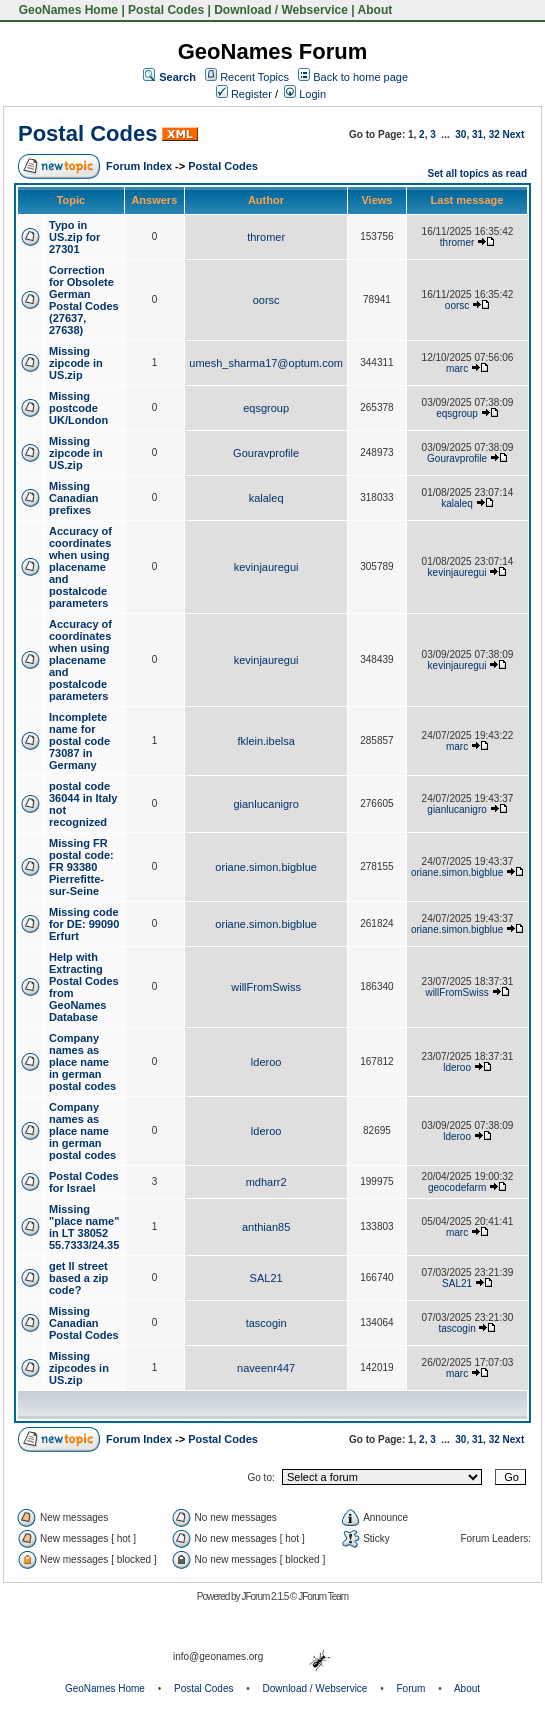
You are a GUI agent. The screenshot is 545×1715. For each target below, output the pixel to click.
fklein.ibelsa (265, 741)
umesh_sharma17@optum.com (266, 363)
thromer (266, 237)
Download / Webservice (281, 10)
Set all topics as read (478, 173)
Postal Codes (166, 10)
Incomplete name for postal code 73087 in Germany (79, 741)
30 (460, 134)
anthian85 (266, 1227)
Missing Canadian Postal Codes (84, 1323)
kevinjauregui (266, 567)
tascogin (266, 1323)
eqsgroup (266, 408)
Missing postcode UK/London (78, 408)
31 (477, 134)
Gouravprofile (266, 453)
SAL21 (266, 1278)
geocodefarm (457, 1187)
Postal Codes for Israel (84, 1182)
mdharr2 (266, 1182)
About (375, 10)
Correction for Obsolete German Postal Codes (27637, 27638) (84, 300)
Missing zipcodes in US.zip (79, 1368)
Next (514, 134)
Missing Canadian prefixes (74, 498)
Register (244, 94)
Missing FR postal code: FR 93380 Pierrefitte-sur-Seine (81, 867)
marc (457, 368)
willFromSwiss (266, 987)
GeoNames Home (66, 10)
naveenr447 (266, 1368)
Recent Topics (254, 77)
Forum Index (139, 166)
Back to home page (360, 77)
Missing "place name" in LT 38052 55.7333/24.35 (84, 1227)
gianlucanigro (265, 804)
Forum (411, 1688)
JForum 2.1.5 (265, 1596)
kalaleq (266, 498)
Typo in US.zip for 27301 (74, 237)
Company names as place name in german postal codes (82, 1062)
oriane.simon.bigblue (266, 867)
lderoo (266, 1062)
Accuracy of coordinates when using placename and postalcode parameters (80, 567)
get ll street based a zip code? (78, 1278)
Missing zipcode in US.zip (76, 363)
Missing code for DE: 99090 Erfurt (84, 924)
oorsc (266, 300)
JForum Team (323, 1596)
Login (305, 94)
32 (494, 134)
